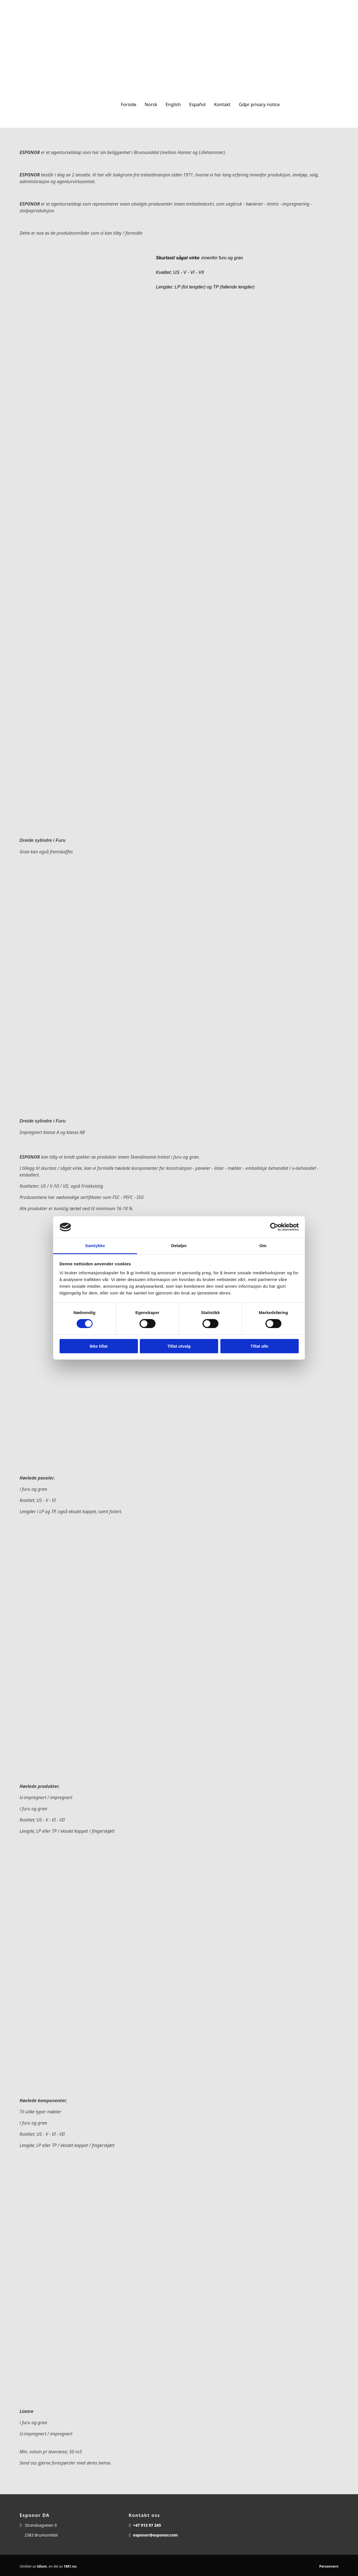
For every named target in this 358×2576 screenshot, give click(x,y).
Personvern (329, 2566)
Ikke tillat (98, 1346)
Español (197, 104)
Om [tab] (262, 1245)
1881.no (69, 2566)
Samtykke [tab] (95, 1245)
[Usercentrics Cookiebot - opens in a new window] (274, 1227)
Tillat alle (259, 1346)
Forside (128, 104)
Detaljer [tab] (179, 1245)
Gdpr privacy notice (259, 104)
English (173, 104)
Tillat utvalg (178, 1346)
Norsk (151, 104)
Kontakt (222, 104)
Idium (42, 2566)
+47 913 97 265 (147, 2525)
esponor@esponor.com (155, 2535)
